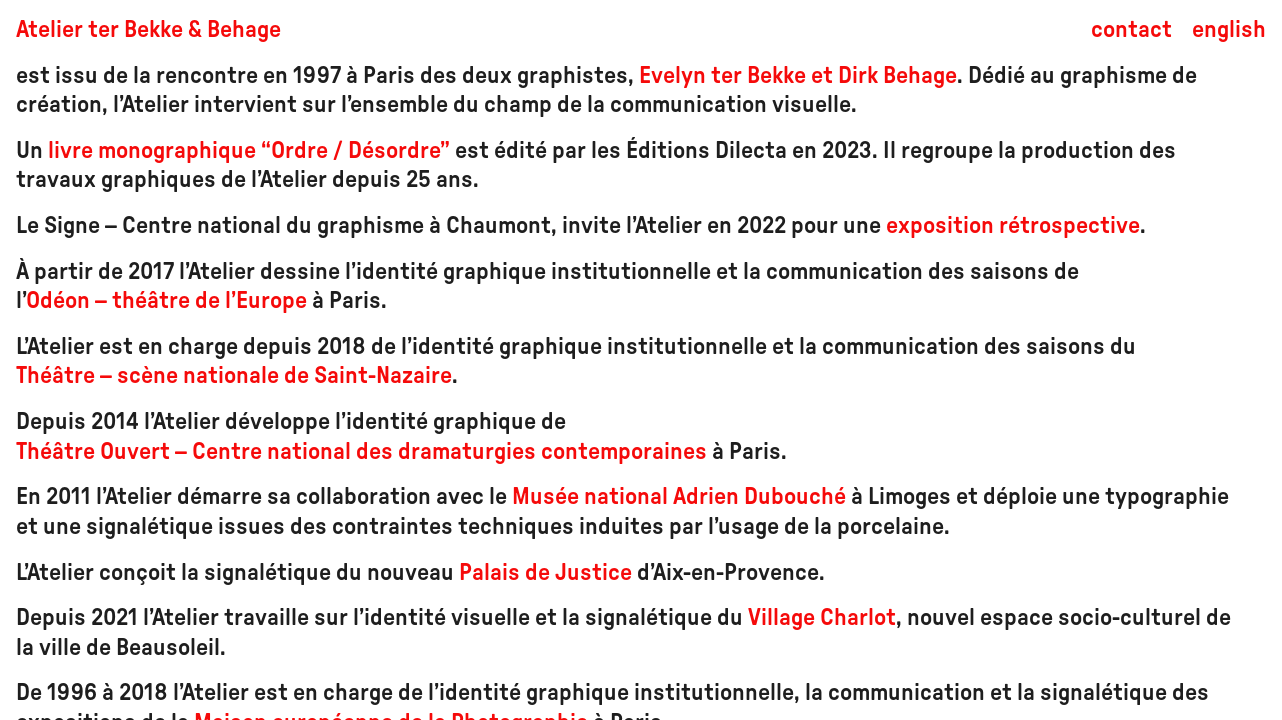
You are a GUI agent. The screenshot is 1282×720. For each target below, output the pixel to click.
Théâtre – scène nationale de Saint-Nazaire (234, 376)
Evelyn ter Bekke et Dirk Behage (795, 76)
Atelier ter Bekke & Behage (148, 30)
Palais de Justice (545, 573)
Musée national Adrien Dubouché (679, 497)
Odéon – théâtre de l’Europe (166, 301)
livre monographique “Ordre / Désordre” (249, 151)
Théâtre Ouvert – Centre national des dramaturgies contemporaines (361, 452)
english (1229, 30)
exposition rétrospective (1013, 226)
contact (1131, 30)
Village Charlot (822, 618)
